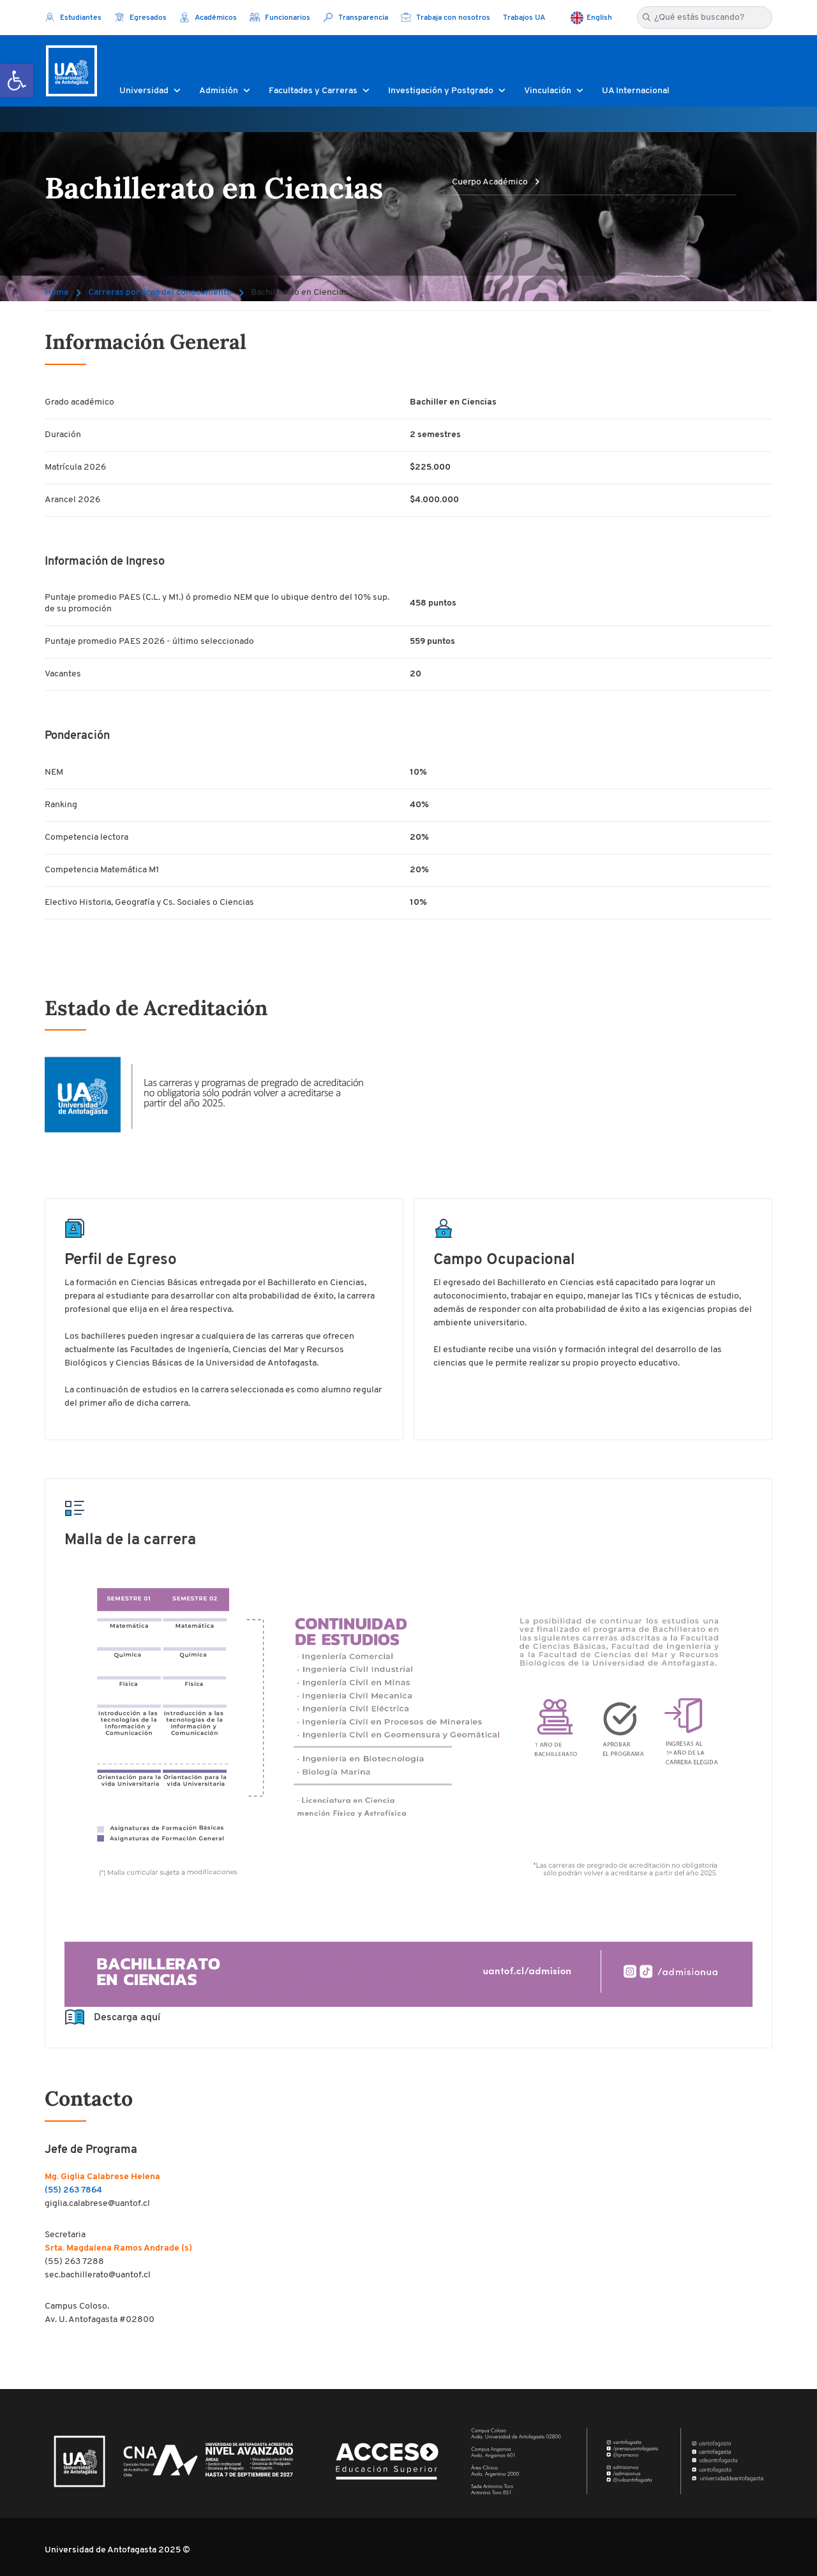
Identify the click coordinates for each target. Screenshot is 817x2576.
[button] (16, 80)
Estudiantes (73, 18)
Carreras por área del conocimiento (160, 292)
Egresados (140, 18)
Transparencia (355, 18)
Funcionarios (280, 18)
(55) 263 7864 (73, 2190)
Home (57, 292)
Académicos (208, 18)
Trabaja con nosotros (445, 18)
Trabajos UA (524, 18)
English (599, 18)
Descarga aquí (112, 2018)
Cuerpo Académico (495, 182)
